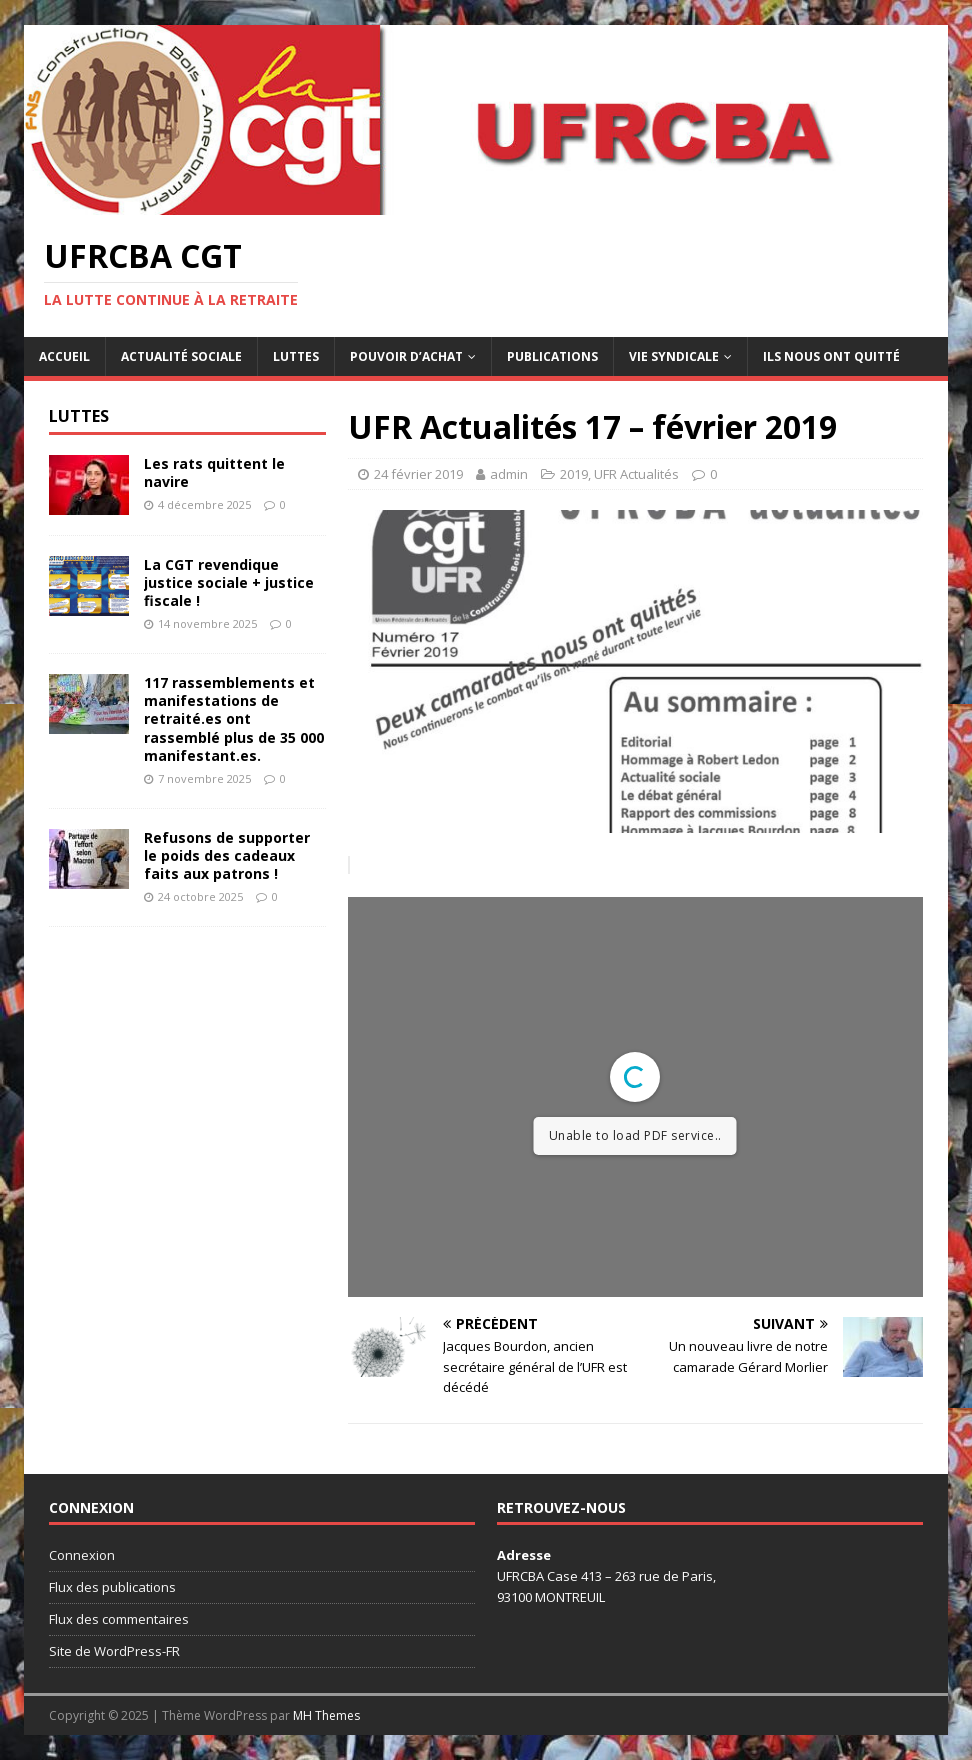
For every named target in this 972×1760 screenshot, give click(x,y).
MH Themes (326, 1715)
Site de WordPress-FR (114, 1651)
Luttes (296, 356)
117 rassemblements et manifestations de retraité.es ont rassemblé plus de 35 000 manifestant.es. (234, 719)
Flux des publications (112, 1587)
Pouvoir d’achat (406, 356)
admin (509, 474)
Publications (552, 356)
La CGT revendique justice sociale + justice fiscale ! (229, 582)
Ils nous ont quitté (831, 356)
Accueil (64, 356)
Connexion (82, 1555)
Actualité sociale (181, 356)
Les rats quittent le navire (214, 472)
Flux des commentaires (119, 1619)
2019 (574, 474)
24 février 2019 (418, 474)
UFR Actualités (636, 474)
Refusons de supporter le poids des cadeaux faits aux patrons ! (227, 855)
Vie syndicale (674, 356)
